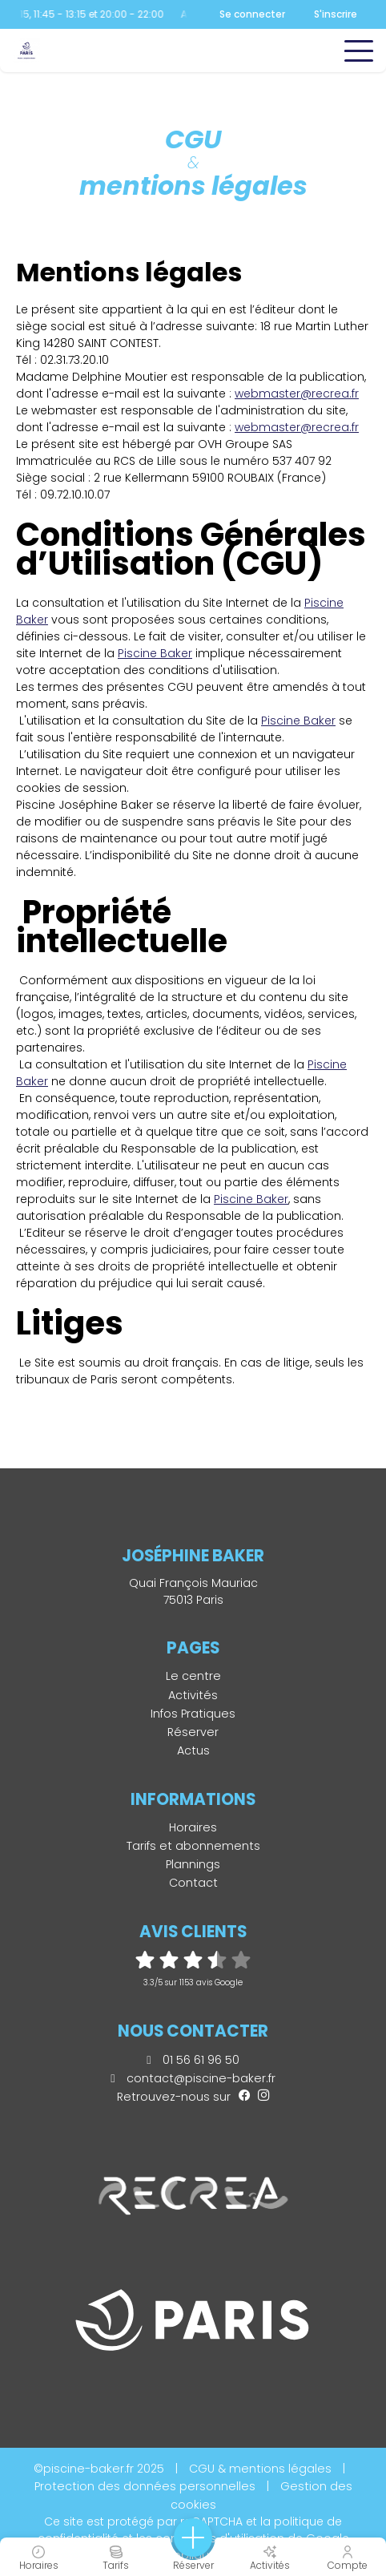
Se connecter (252, 14)
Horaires (193, 1827)
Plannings (193, 1864)
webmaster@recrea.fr (297, 394)
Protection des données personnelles (144, 2486)
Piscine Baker (251, 1199)
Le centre (193, 1676)
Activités (193, 1695)
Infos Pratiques (193, 1714)
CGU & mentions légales (260, 2469)
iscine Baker (158, 653)
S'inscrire (335, 14)
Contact (193, 1883)
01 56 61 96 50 (193, 2060)
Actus (193, 1750)
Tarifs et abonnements (193, 1846)
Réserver (193, 1732)
